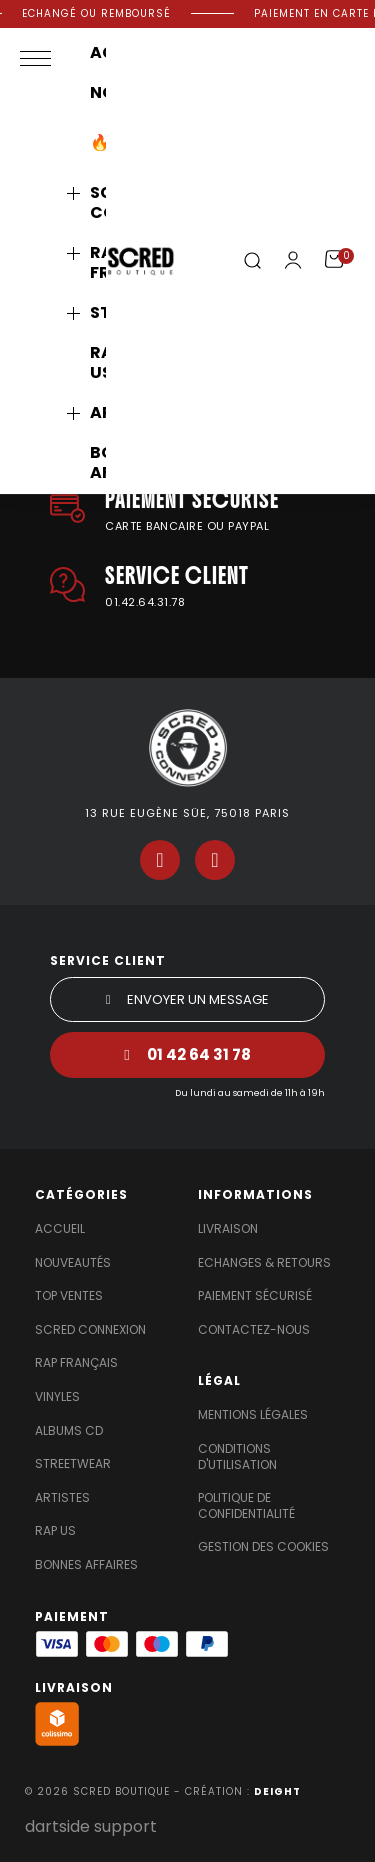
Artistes (62, 1498)
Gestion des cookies (263, 1547)
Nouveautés (73, 1263)
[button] (252, 261)
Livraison (228, 1229)
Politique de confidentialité (246, 1506)
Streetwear (73, 1464)
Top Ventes (69, 1296)
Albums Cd (69, 1431)
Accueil (60, 1229)
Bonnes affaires (86, 1565)
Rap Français (76, 1363)
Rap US (55, 1531)
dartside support (91, 1826)
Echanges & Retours (264, 1263)
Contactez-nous (254, 1330)
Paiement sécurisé (255, 1296)
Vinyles (57, 1397)
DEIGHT (277, 1791)
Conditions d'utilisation (237, 1457)
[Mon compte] (293, 260)
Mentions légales (253, 1415)
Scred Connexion (90, 1330)
